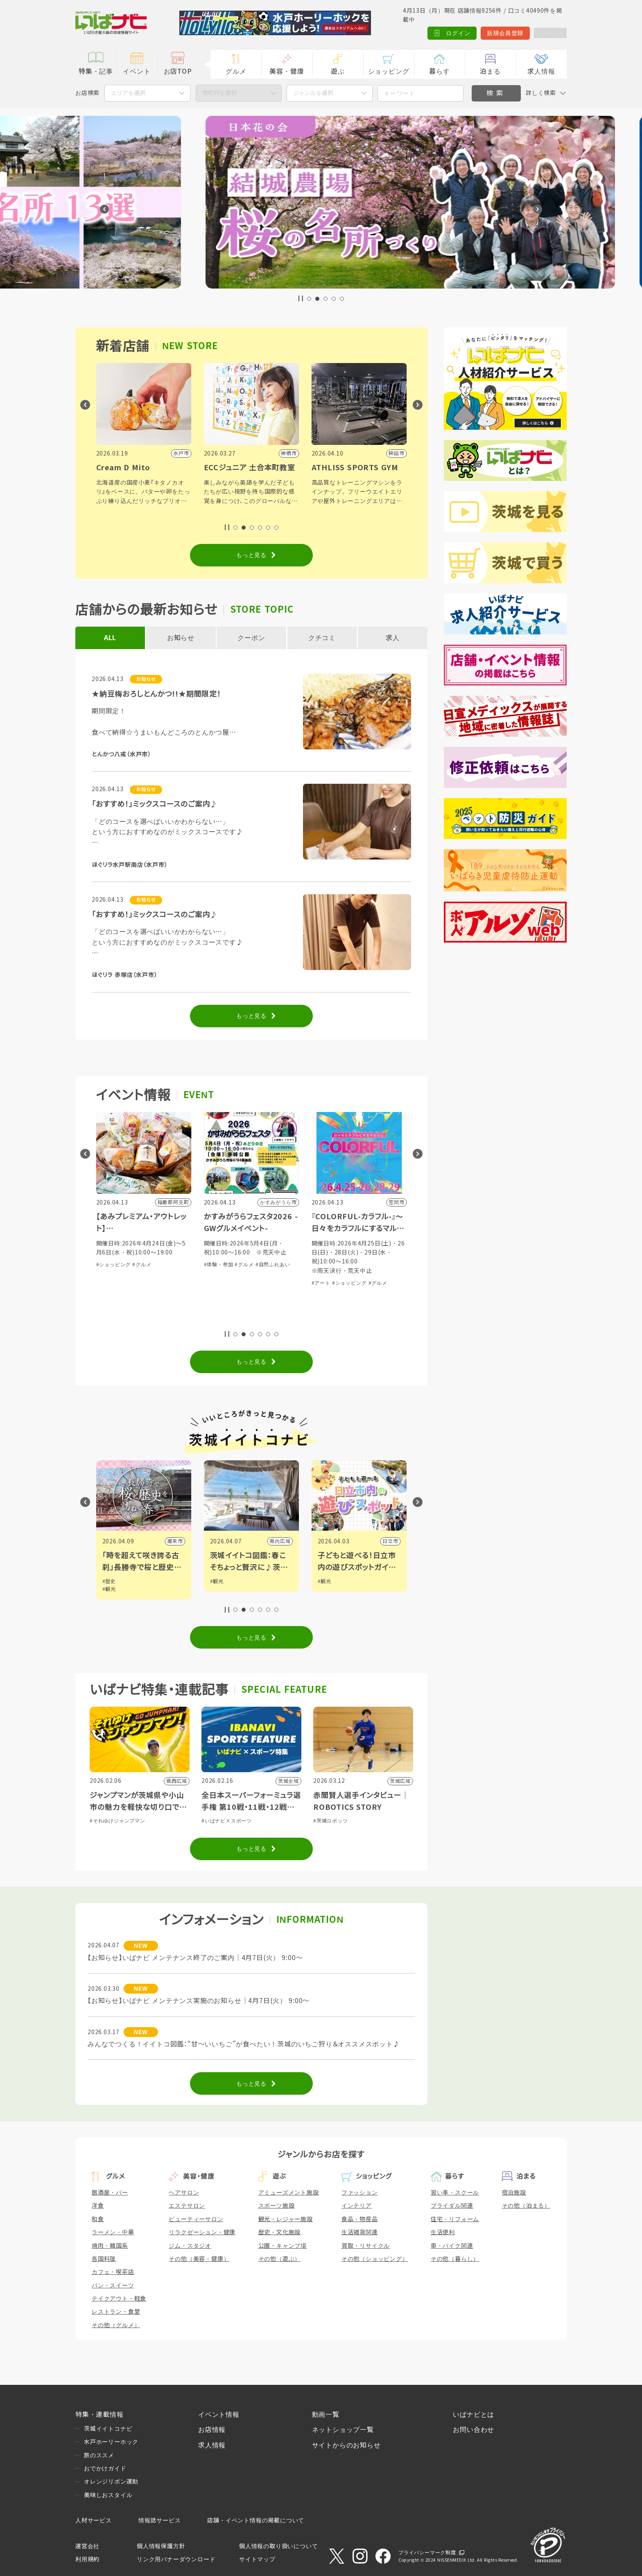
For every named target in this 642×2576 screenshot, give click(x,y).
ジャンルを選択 (313, 93)
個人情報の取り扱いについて (278, 2546)
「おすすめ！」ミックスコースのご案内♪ (155, 804)
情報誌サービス (159, 2520)
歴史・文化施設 (279, 2232)
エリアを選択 (128, 93)
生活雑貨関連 (359, 2232)
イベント (136, 71)
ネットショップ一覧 (343, 2429)
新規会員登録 (497, 33)
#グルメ (141, 1265)
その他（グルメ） (116, 2325)
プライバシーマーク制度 (427, 2553)
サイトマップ (257, 2559)
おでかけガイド (105, 2468)
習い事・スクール (455, 2192)
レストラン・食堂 (116, 2311)
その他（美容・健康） (199, 2259)
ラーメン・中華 (113, 2232)
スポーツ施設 (276, 2205)
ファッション (359, 2192)
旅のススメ (99, 2455)
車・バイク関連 (452, 2245)
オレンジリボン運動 (111, 2481)
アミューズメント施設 (288, 2192)
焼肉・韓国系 (110, 2245)
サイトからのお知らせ (346, 2445)
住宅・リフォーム (455, 2219)
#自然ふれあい (380, 1265)
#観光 (109, 1581)
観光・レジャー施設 (285, 2219)
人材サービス (93, 2520)
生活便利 (443, 2232)
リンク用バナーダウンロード (176, 2559)
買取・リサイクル (365, 2245)
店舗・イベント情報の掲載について (255, 2520)
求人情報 (541, 71)
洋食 (98, 2205)
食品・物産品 (359, 2219)
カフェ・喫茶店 (113, 2272)
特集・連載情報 (99, 2414)
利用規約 (87, 2559)
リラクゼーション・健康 (202, 2232)
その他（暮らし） (455, 2259)
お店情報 (212, 2429)
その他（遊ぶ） (279, 2259)
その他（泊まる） (526, 2205)
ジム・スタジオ (190, 2245)
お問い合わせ (473, 2429)
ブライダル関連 (452, 2205)
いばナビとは (473, 2414)
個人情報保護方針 (161, 2546)
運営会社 (87, 2546)
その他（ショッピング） (374, 2259)
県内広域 (387, 1541)
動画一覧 (325, 2414)
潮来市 (282, 1541)
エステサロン (187, 2205)
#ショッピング (113, 1265)
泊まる (490, 71)
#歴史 (217, 1581)
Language (546, 33)
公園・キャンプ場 (282, 2245)
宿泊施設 (514, 2192)
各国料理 (104, 2259)
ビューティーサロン (196, 2219)
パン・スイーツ (113, 2285)
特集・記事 (96, 71)
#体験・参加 (326, 1265)
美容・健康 (286, 71)
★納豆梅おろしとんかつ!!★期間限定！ (156, 694)
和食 (98, 2219)
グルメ (236, 71)
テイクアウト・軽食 (119, 2298)
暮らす (439, 71)
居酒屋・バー (110, 2192)
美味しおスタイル (108, 2495)
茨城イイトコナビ (108, 2428)
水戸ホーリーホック (111, 2441)
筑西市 (175, 1541)
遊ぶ (338, 71)
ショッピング (388, 71)
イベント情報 (219, 2414)
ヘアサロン (184, 2192)
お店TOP (178, 71)
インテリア (356, 2205)
